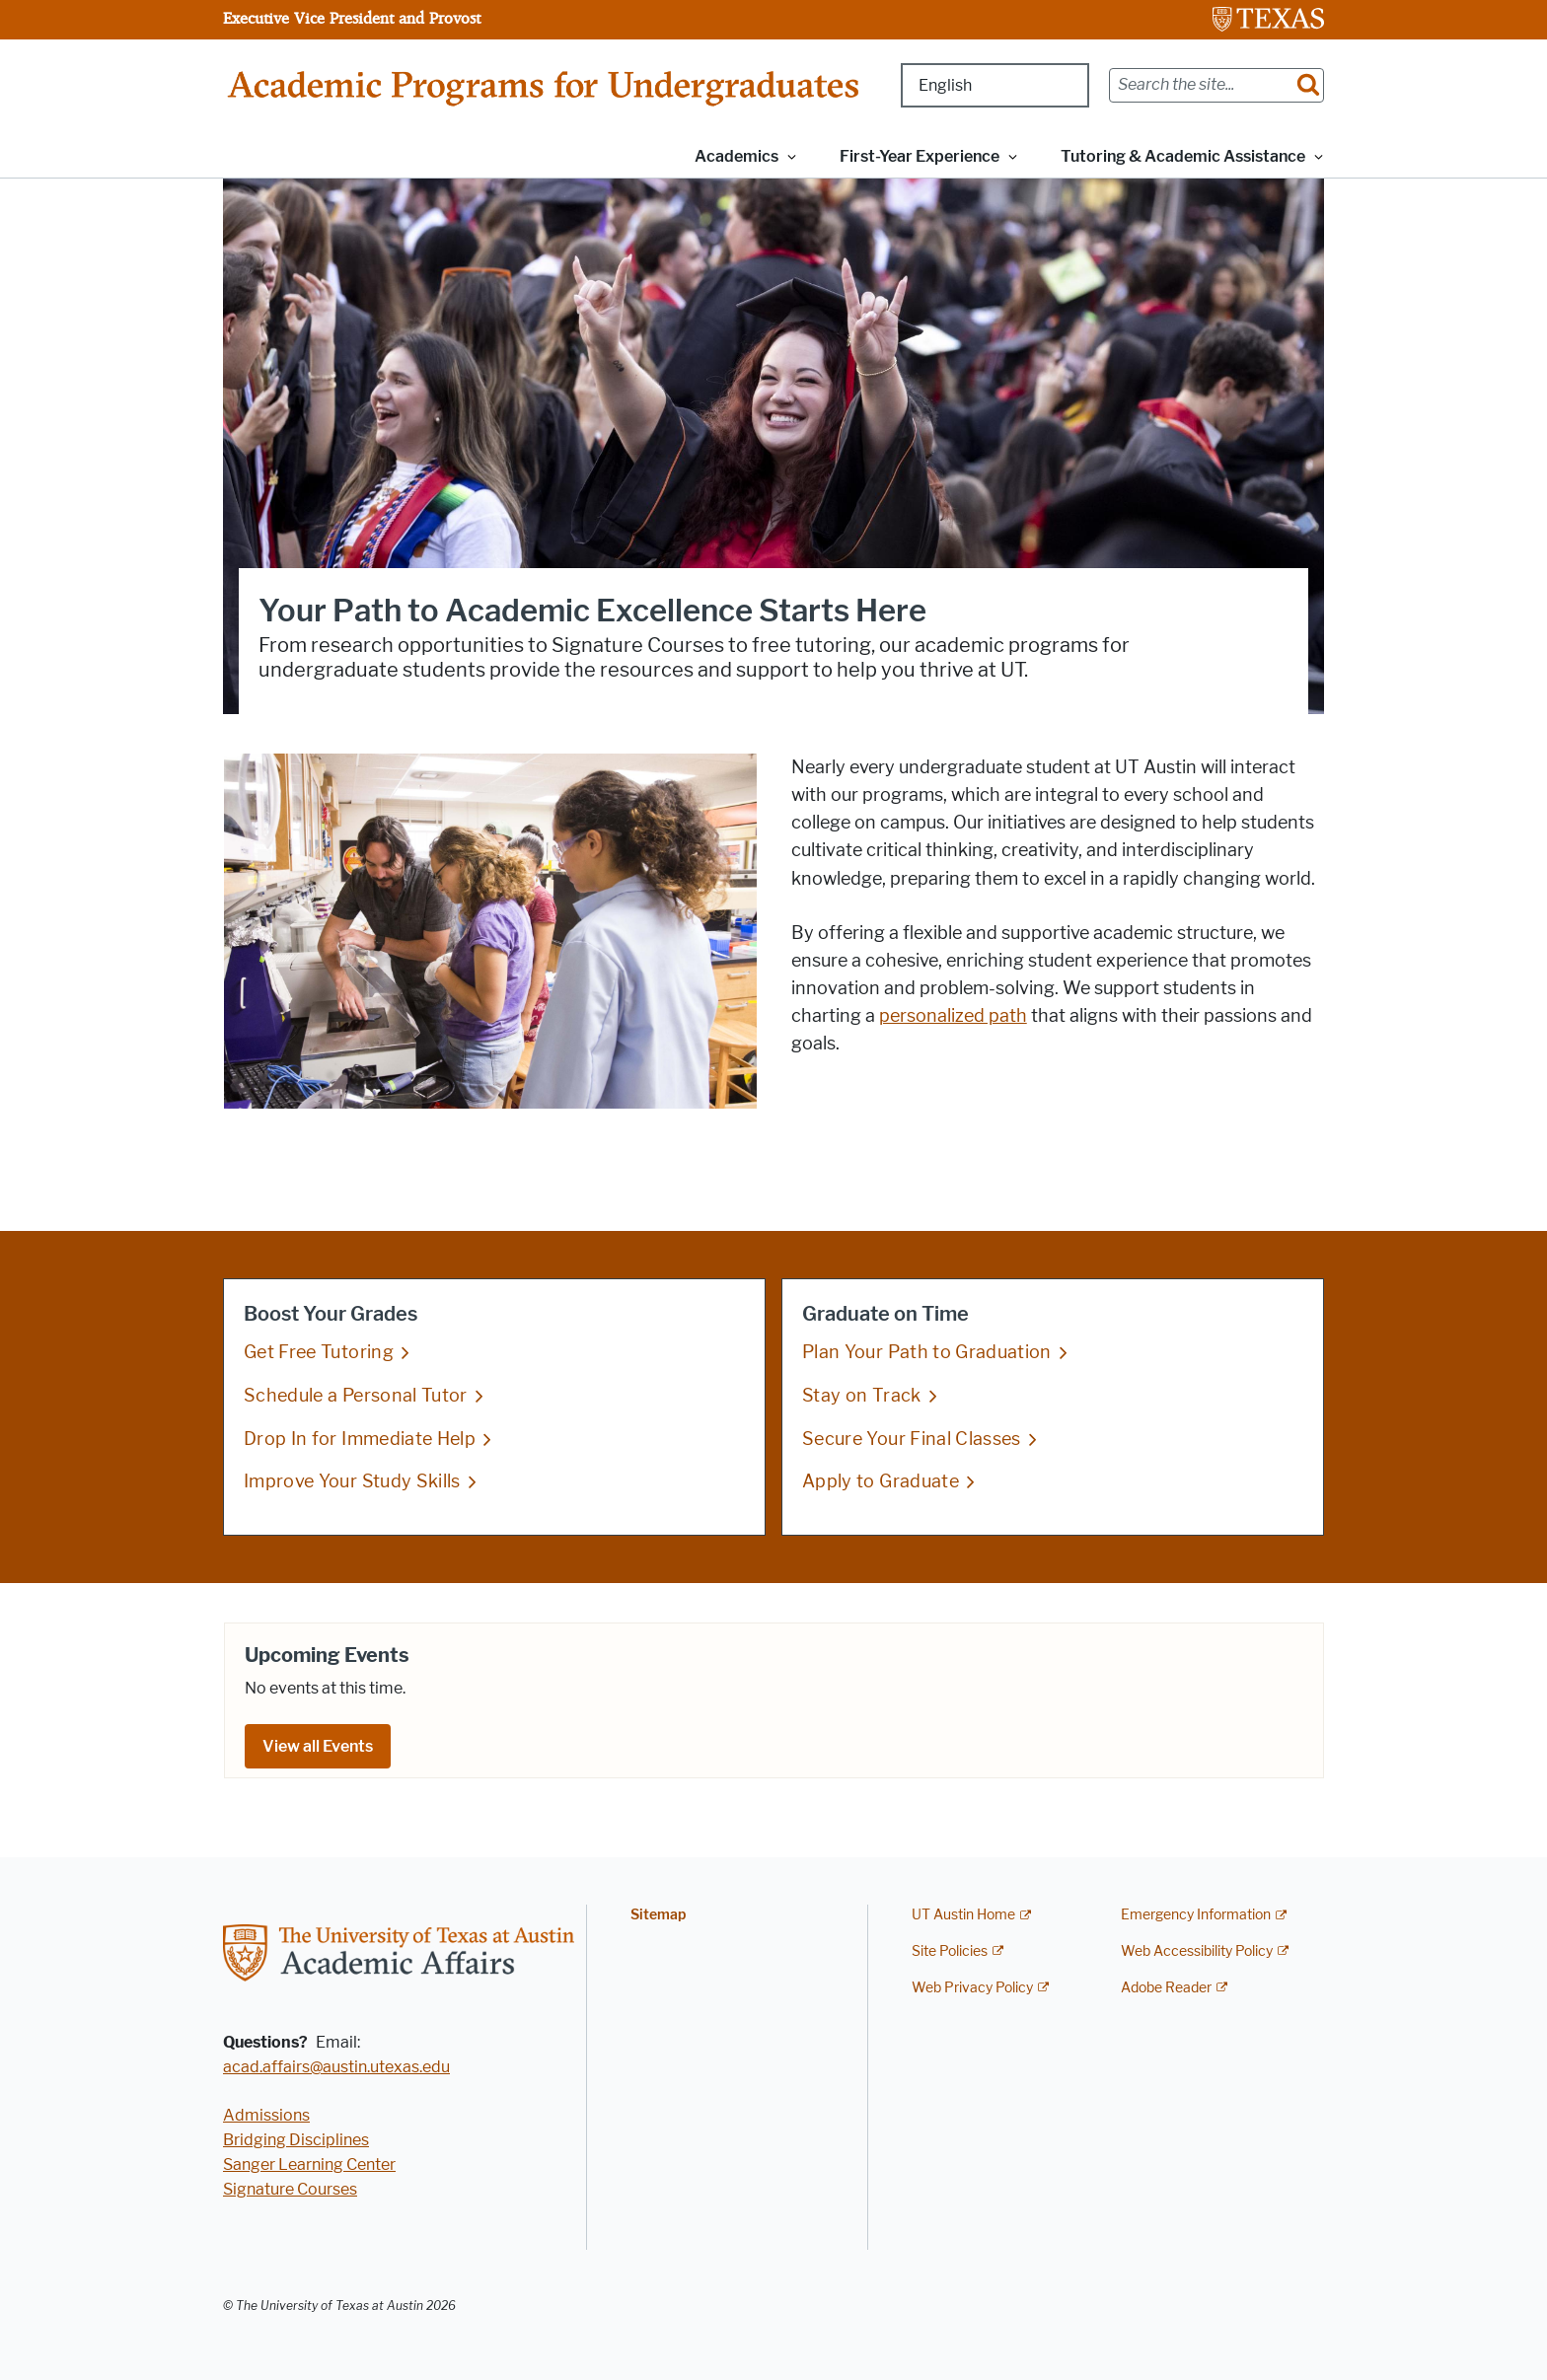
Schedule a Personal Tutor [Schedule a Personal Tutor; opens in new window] (356, 1395)
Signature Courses (290, 2189)
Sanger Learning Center (309, 2164)
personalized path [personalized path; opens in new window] (953, 1016)
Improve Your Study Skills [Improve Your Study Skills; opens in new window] (352, 1481)
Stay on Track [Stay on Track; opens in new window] (861, 1395)
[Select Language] (995, 85)
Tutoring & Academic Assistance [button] (1183, 156)
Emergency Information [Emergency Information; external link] (1196, 1915)
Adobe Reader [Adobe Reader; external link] (1166, 1988)
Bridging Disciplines (296, 2139)
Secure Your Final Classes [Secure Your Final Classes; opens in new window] (911, 1438)
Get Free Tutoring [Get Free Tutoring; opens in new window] (319, 1352)
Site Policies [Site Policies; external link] (950, 1951)
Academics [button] (736, 156)
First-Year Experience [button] (919, 156)
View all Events (317, 1746)
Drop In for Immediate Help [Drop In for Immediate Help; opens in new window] (360, 1438)
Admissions (266, 2115)
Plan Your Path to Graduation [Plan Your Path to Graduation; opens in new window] (927, 1352)
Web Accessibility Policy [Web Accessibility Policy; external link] (1197, 1951)
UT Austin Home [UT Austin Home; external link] (963, 1915)
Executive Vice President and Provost (351, 18)
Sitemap (658, 1915)
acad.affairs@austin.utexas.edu (336, 2066)
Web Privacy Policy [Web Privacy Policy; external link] (972, 1988)
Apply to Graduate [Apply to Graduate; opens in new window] (880, 1481)
